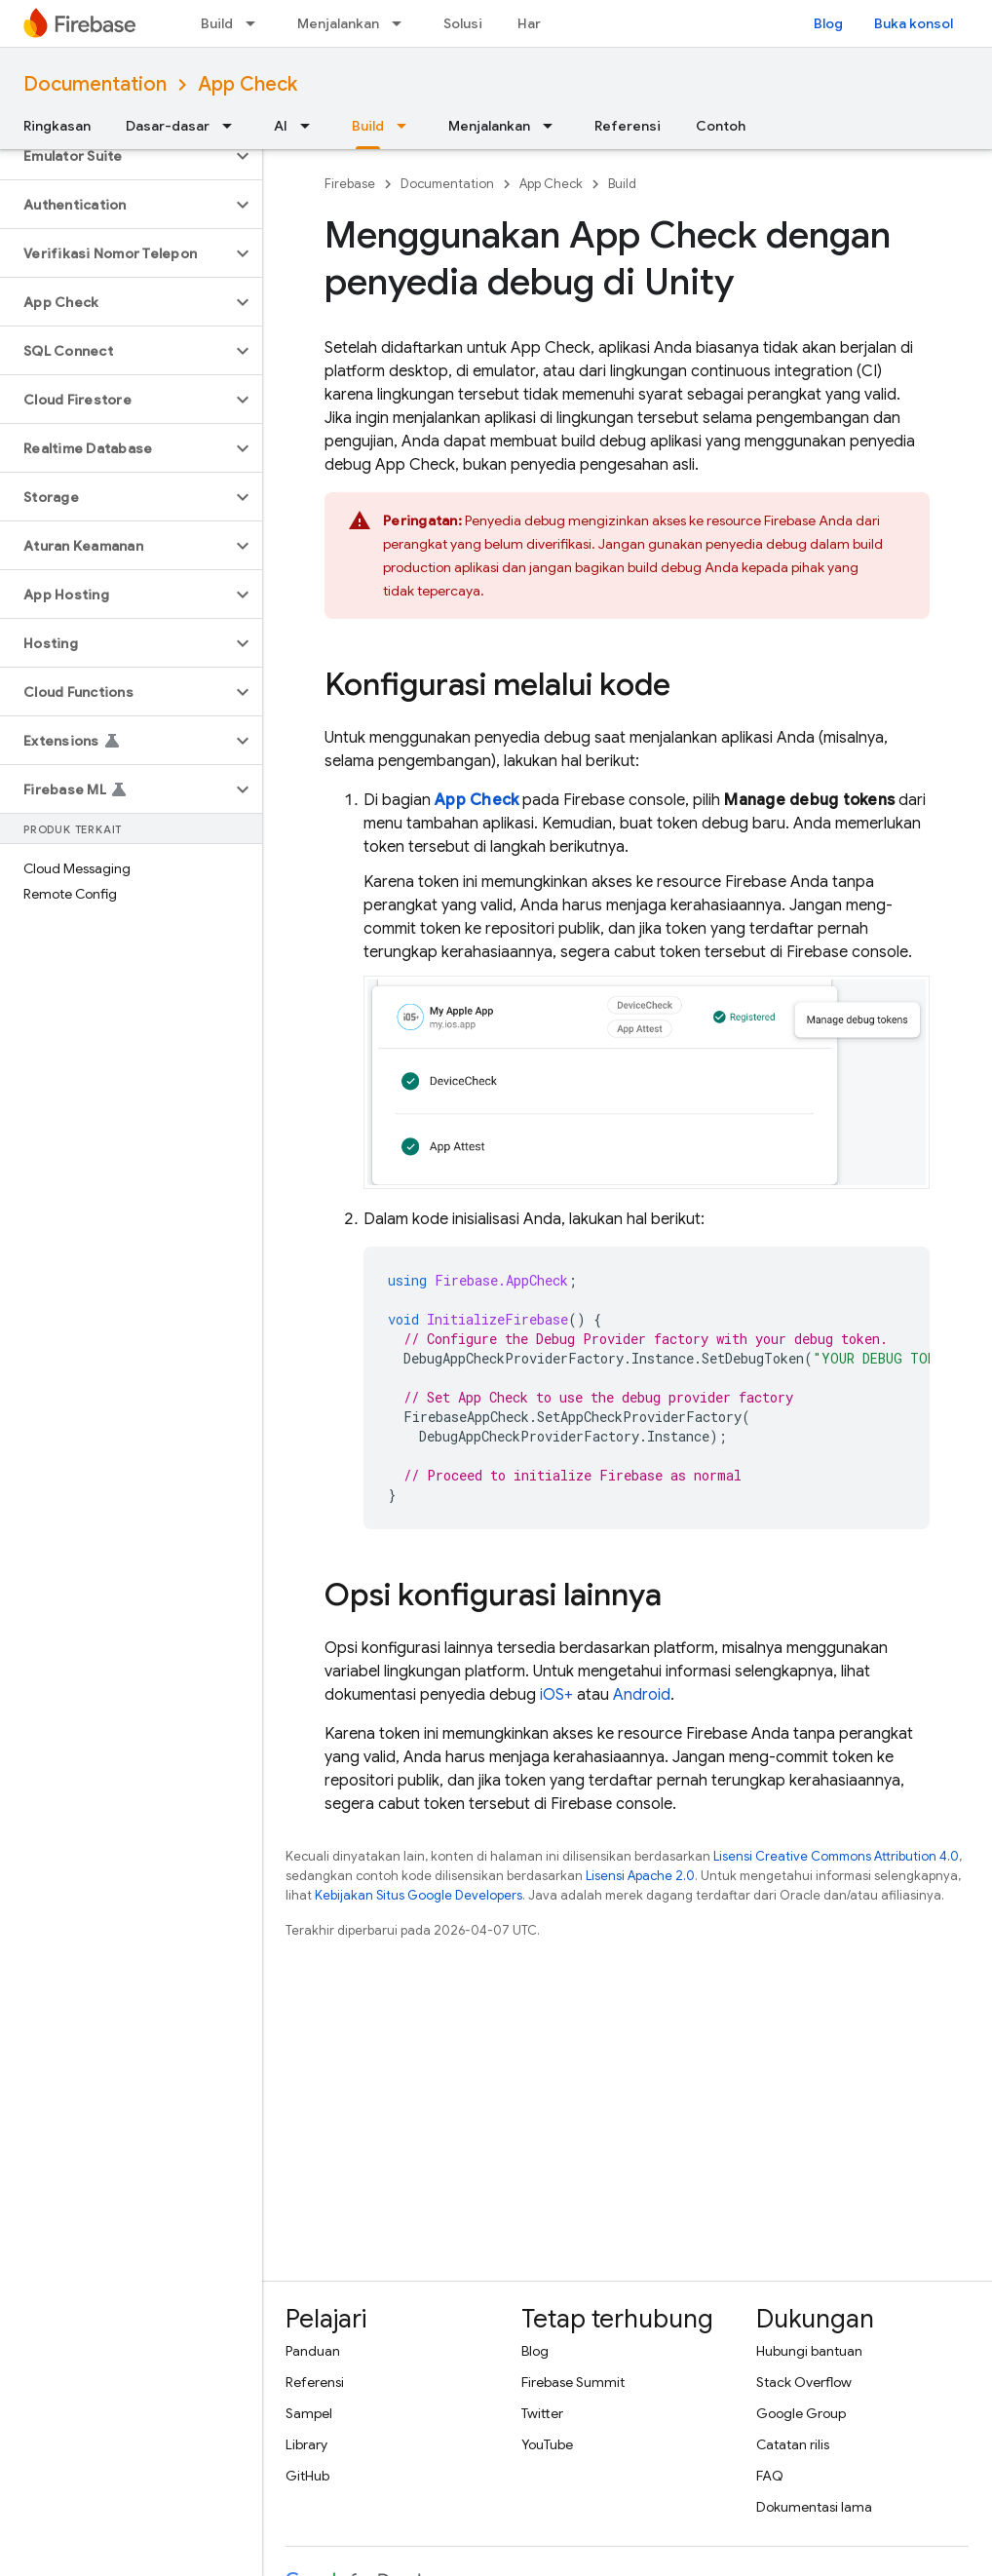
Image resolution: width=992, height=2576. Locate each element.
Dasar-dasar (168, 126)
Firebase (349, 183)
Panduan (313, 2351)
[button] (115, 156)
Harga (537, 23)
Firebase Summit (573, 2382)
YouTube (547, 2444)
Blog (828, 23)
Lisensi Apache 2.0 (640, 1875)
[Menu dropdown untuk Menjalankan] (402, 23)
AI (280, 126)
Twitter (542, 2413)
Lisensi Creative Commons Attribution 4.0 (836, 1856)
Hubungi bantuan (809, 2351)
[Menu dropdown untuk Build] (256, 23)
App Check (247, 84)
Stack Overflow (804, 2382)
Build (217, 23)
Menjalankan (338, 23)
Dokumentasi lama (814, 2507)
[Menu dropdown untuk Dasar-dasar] (233, 125)
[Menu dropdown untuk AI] (310, 125)
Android (641, 1695)
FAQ (769, 2475)
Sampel (309, 2413)
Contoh (720, 126)
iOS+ (556, 1695)
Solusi (462, 23)
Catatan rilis (792, 2444)
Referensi (627, 126)
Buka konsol (913, 23)
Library (306, 2444)
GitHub (307, 2475)
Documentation (95, 84)
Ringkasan (57, 126)
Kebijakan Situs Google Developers (418, 1895)
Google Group (801, 2413)
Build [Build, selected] (368, 126)
